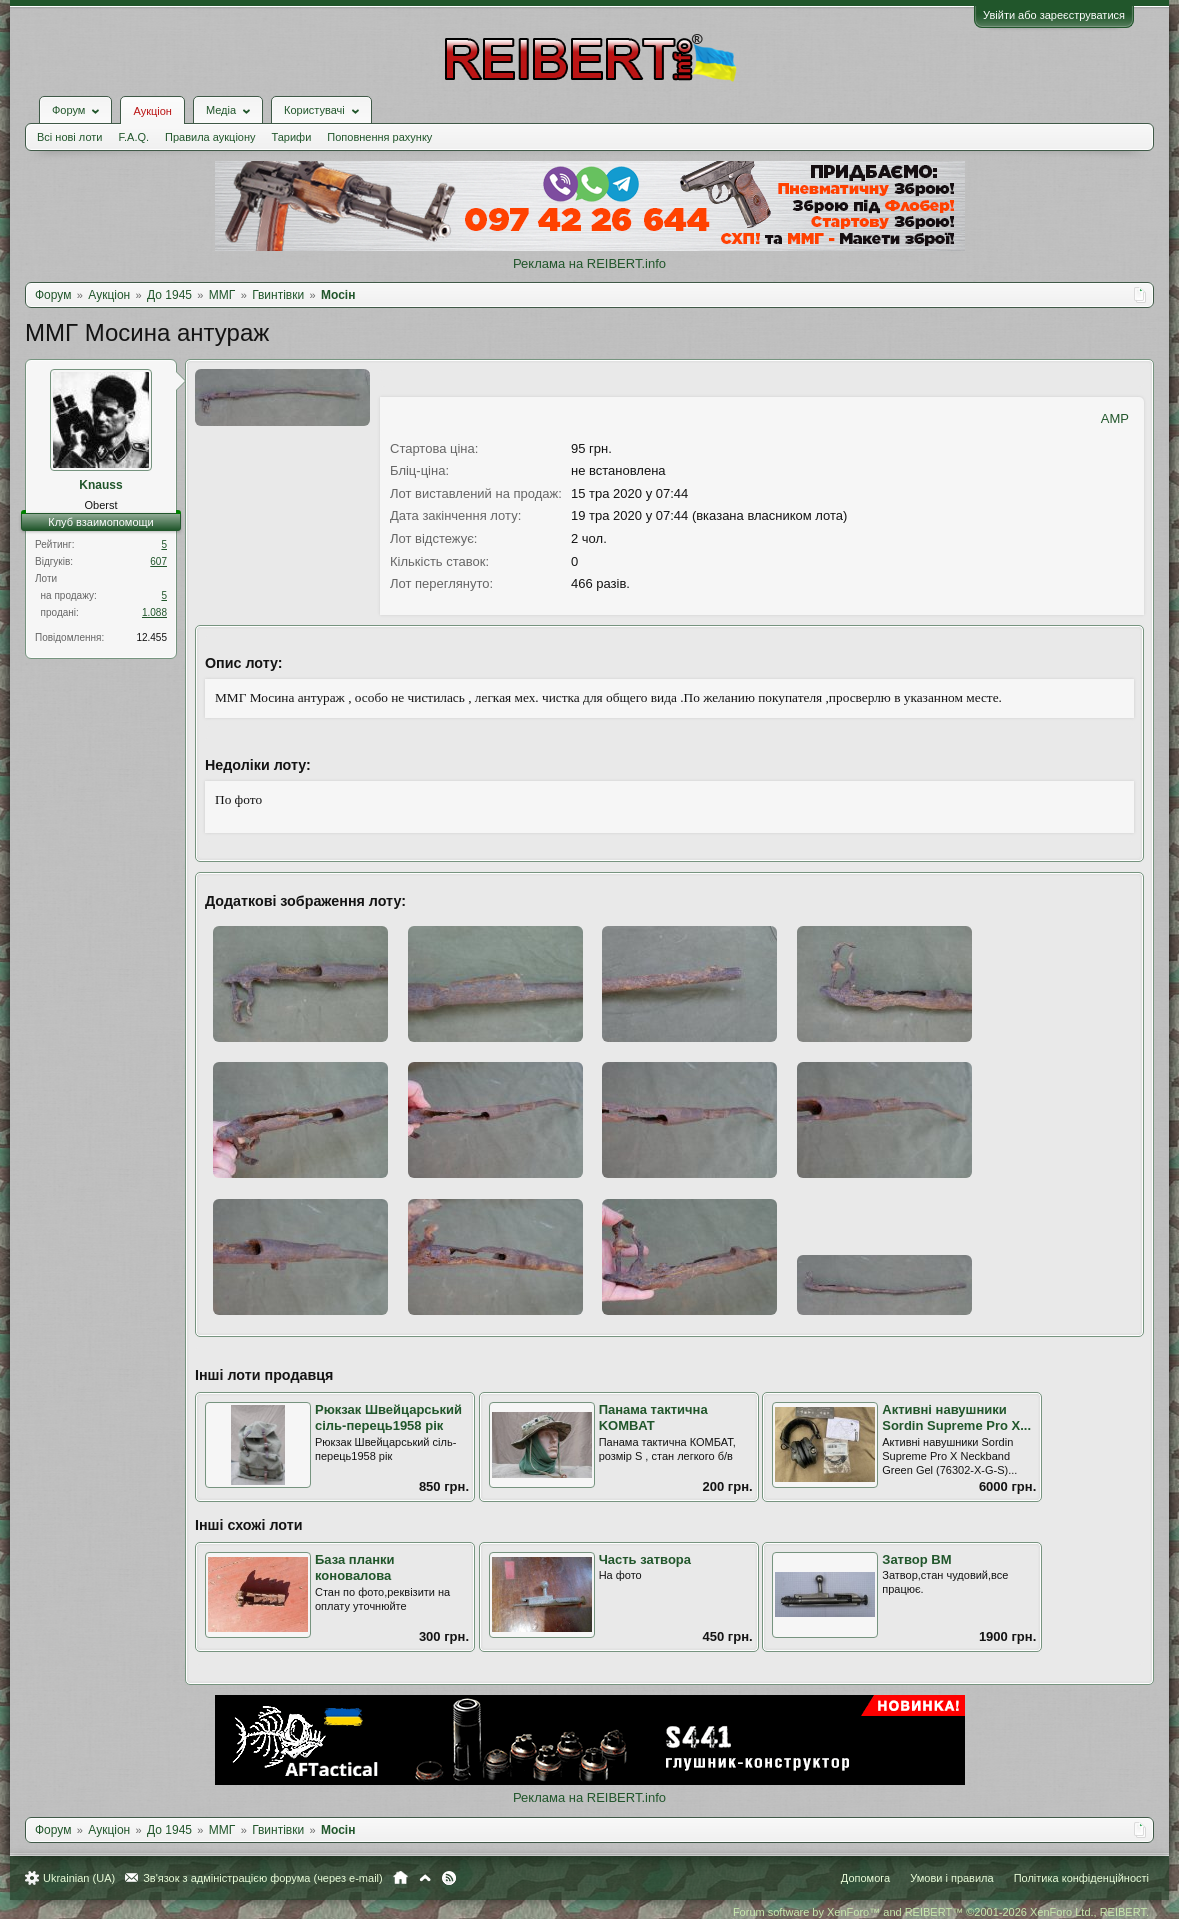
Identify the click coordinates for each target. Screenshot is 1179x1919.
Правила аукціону (210, 137)
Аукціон (152, 111)
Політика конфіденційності (1081, 1878)
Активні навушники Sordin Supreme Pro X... (956, 1418)
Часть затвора (645, 1559)
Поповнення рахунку (379, 137)
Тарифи (292, 137)
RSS (449, 1878)
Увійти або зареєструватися (1054, 15)
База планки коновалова (355, 1568)
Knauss (100, 485)
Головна (400, 1878)
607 (158, 561)
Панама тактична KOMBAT (653, 1418)
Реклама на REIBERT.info (589, 263)
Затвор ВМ (916, 1559)
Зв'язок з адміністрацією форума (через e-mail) (263, 1878)
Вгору (425, 1878)
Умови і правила (951, 1878)
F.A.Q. (133, 137)
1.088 (154, 612)
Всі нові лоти (69, 137)
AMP (1115, 418)
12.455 (151, 637)
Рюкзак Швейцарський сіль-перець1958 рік (388, 1418)
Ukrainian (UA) (79, 1878)
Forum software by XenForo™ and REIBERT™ (941, 1912)
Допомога (865, 1878)
